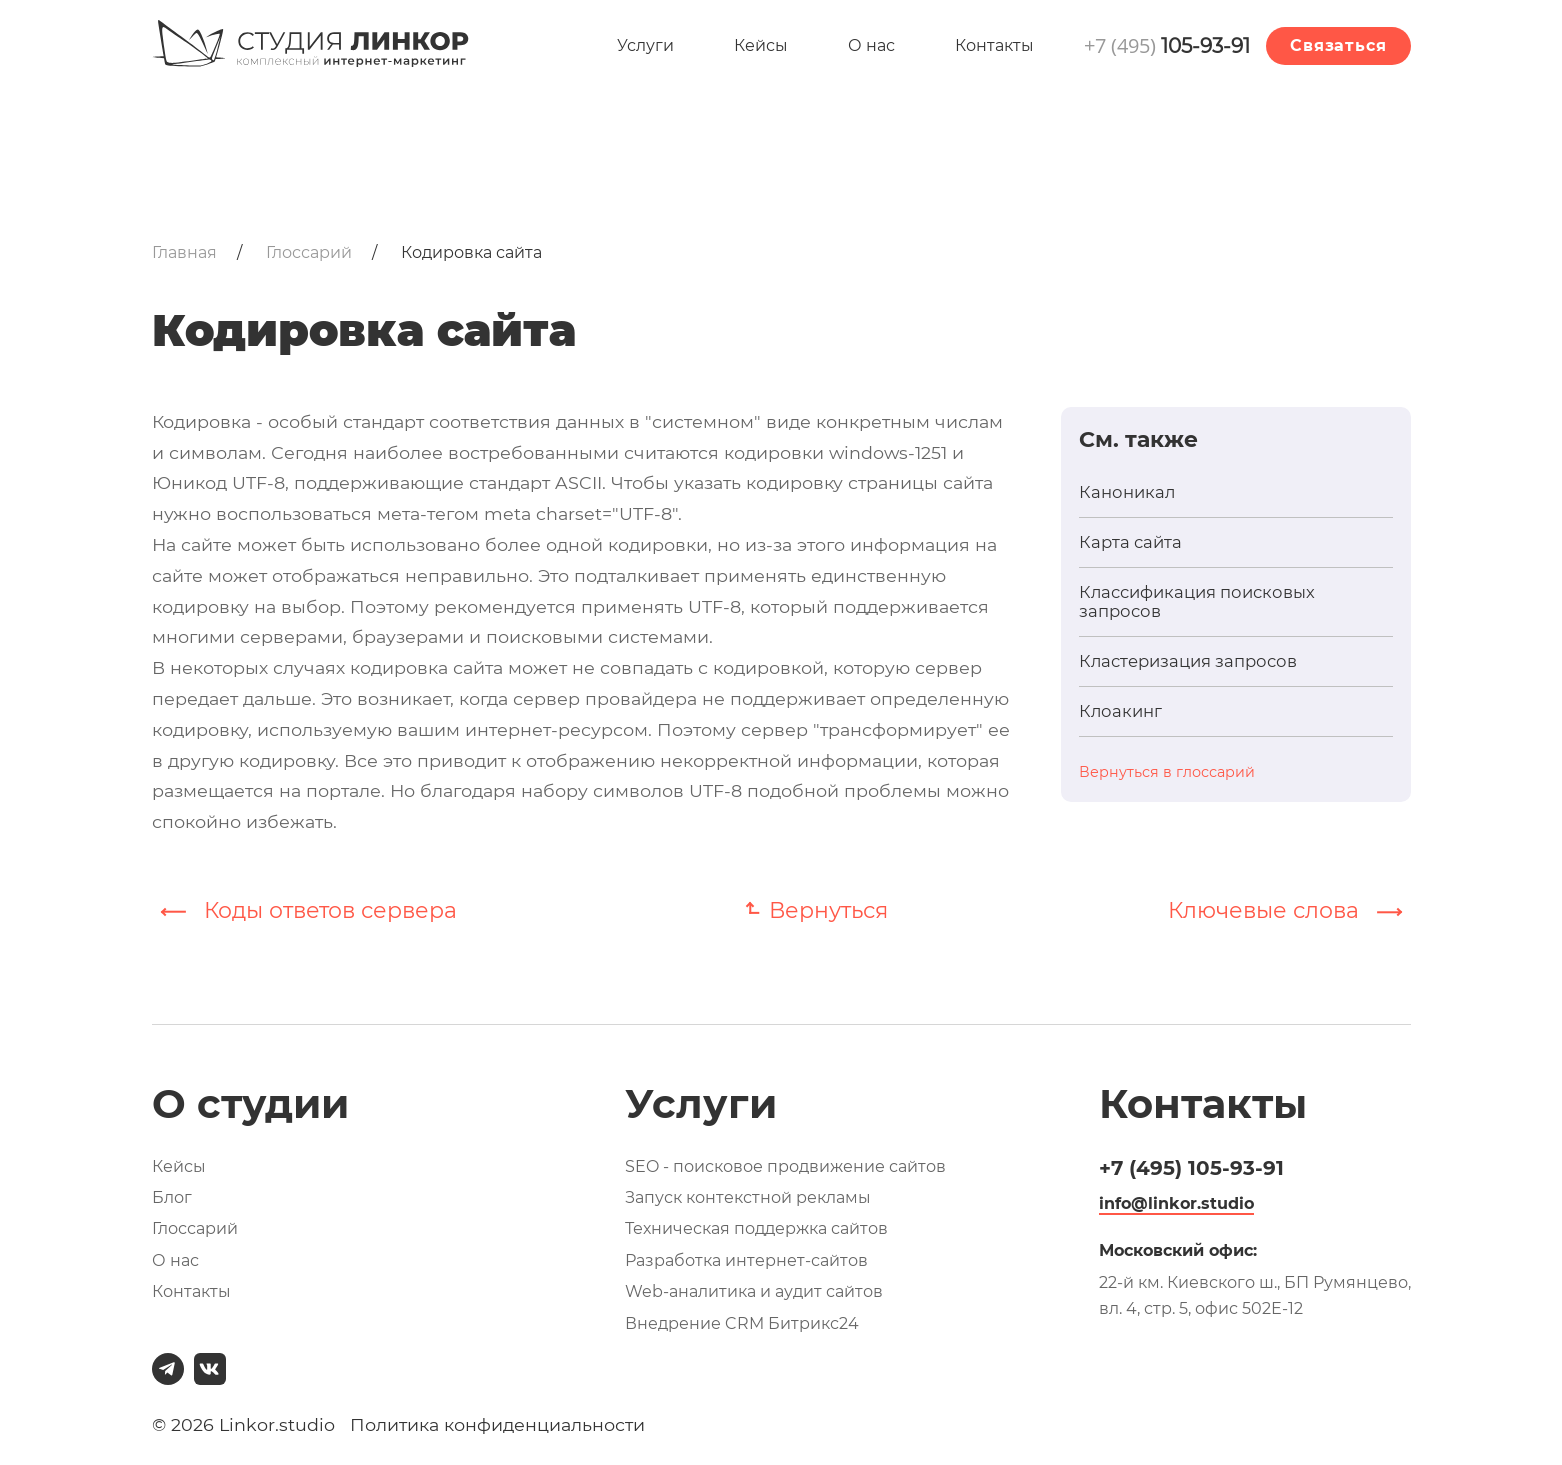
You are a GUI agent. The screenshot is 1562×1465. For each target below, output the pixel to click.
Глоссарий (195, 1228)
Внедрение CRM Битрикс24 (742, 1323)
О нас (871, 45)
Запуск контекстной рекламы (748, 1197)
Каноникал (1127, 492)
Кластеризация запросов (1188, 661)
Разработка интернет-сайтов (746, 1260)
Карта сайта (1130, 542)
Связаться (1338, 45)
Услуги (645, 45)
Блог (172, 1197)
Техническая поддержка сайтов (756, 1228)
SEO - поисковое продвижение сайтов (785, 1166)
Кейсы (761, 45)
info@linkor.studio (1176, 1203)
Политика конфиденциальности (497, 1424)
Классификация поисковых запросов (1197, 602)
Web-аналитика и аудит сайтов (754, 1291)
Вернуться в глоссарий (1167, 772)
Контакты (994, 45)
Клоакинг (1120, 711)
